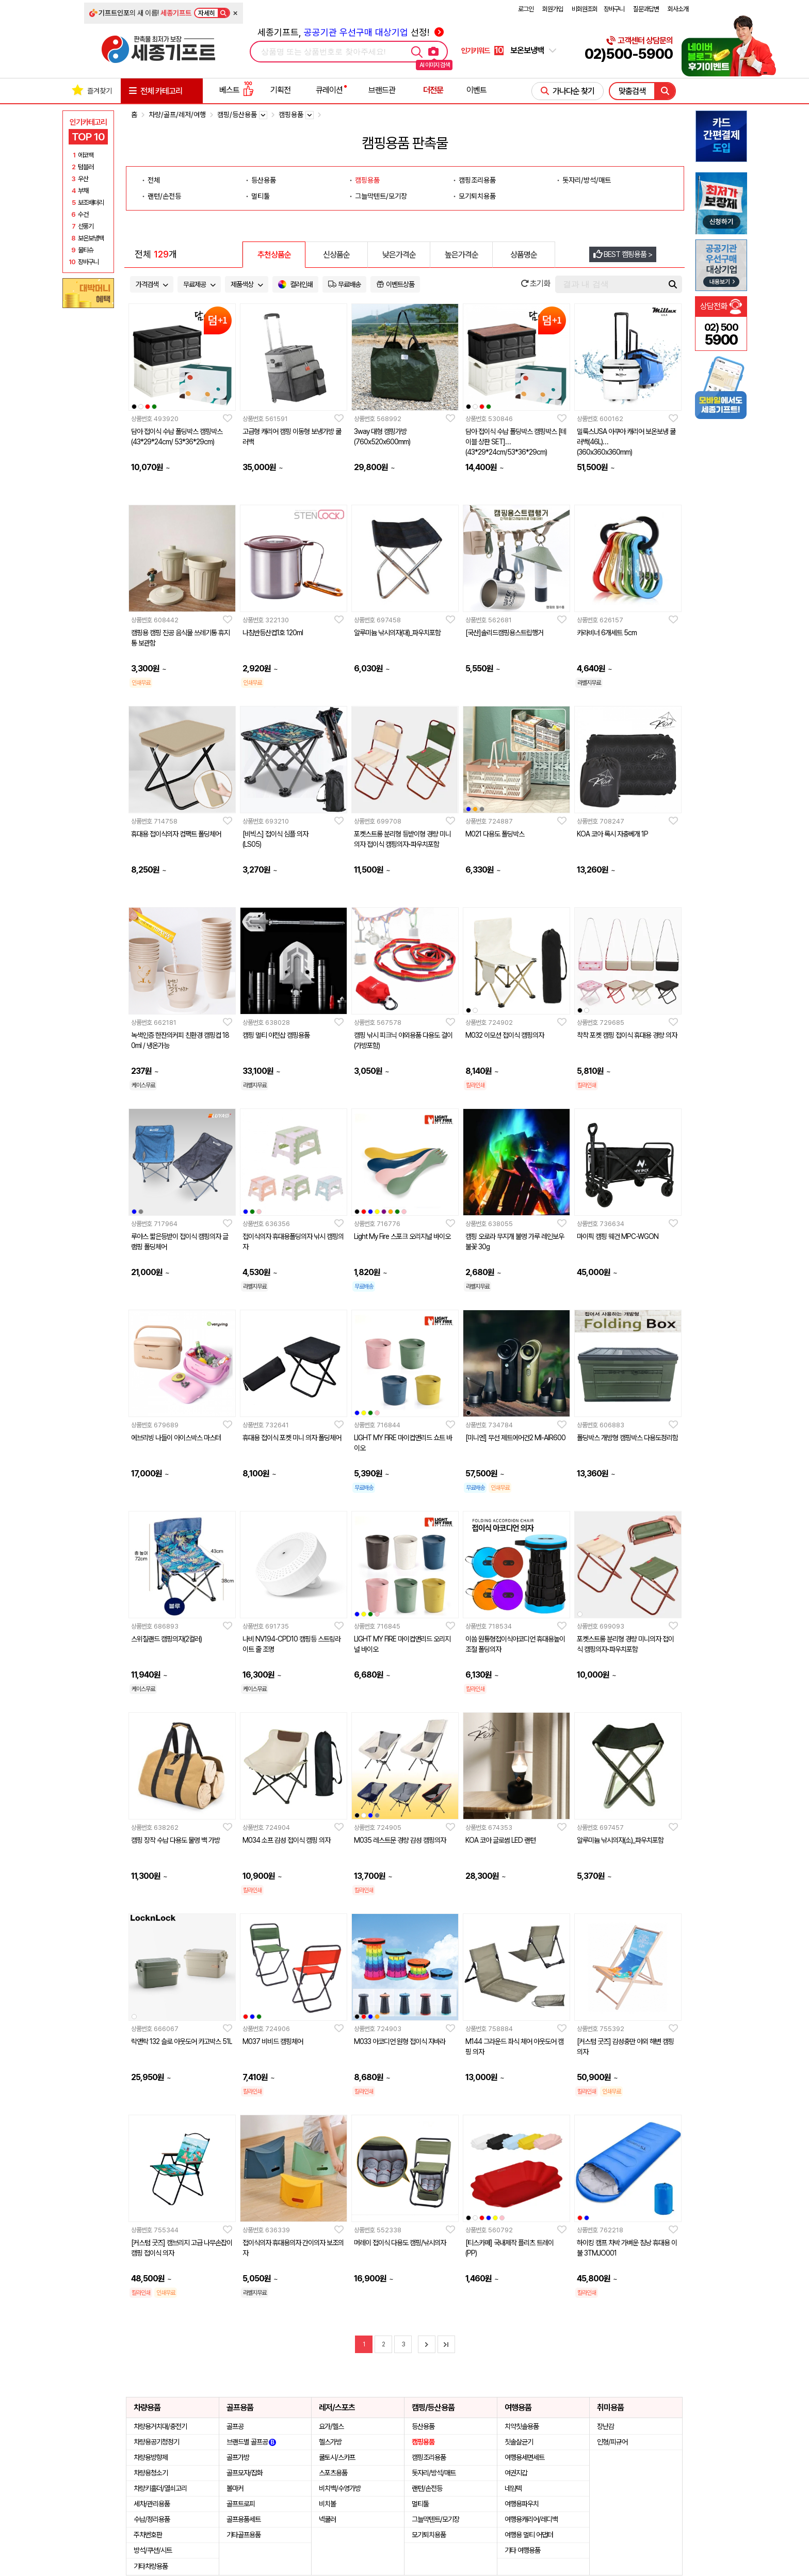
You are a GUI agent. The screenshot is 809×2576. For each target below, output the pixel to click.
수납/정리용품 (152, 2519)
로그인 (525, 9)
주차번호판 (148, 2535)
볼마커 (235, 2488)
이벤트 (476, 90)
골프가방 (237, 2457)
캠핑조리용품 (477, 180)
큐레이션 (329, 90)
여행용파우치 (522, 2504)
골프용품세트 (243, 2519)
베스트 (236, 90)
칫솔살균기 (519, 2442)
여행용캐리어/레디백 (531, 2519)
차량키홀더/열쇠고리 (160, 2488)
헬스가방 (330, 2442)
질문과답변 (646, 9)
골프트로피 (240, 2504)
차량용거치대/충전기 (160, 2426)
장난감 (605, 2426)
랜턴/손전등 (164, 196)
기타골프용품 (243, 2535)
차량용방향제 (151, 2457)
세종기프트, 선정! (350, 32)
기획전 (280, 90)
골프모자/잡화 (244, 2473)
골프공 (235, 2426)
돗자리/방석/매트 (586, 180)
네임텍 (513, 2488)
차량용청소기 (151, 2473)
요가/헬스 (331, 2426)
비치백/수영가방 (340, 2488)
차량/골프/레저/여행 (177, 114)
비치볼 (327, 2504)
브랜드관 (381, 90)
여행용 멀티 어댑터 (529, 2535)
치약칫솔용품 (522, 2426)
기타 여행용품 (522, 2550)
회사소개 (678, 9)
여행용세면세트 (524, 2457)
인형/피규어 (612, 2442)
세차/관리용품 (152, 2504)
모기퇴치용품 (477, 196)
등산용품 (263, 180)
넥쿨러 (327, 2519)
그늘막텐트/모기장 (381, 196)
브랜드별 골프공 (251, 2442)
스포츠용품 (333, 2473)
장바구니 (614, 9)
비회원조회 (584, 9)
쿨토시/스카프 (337, 2457)
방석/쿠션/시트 (153, 2550)
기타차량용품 (151, 2566)
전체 (154, 180)
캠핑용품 (367, 180)
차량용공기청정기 (156, 2442)
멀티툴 (260, 196)
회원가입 (552, 9)
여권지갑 (516, 2473)
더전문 (433, 90)
